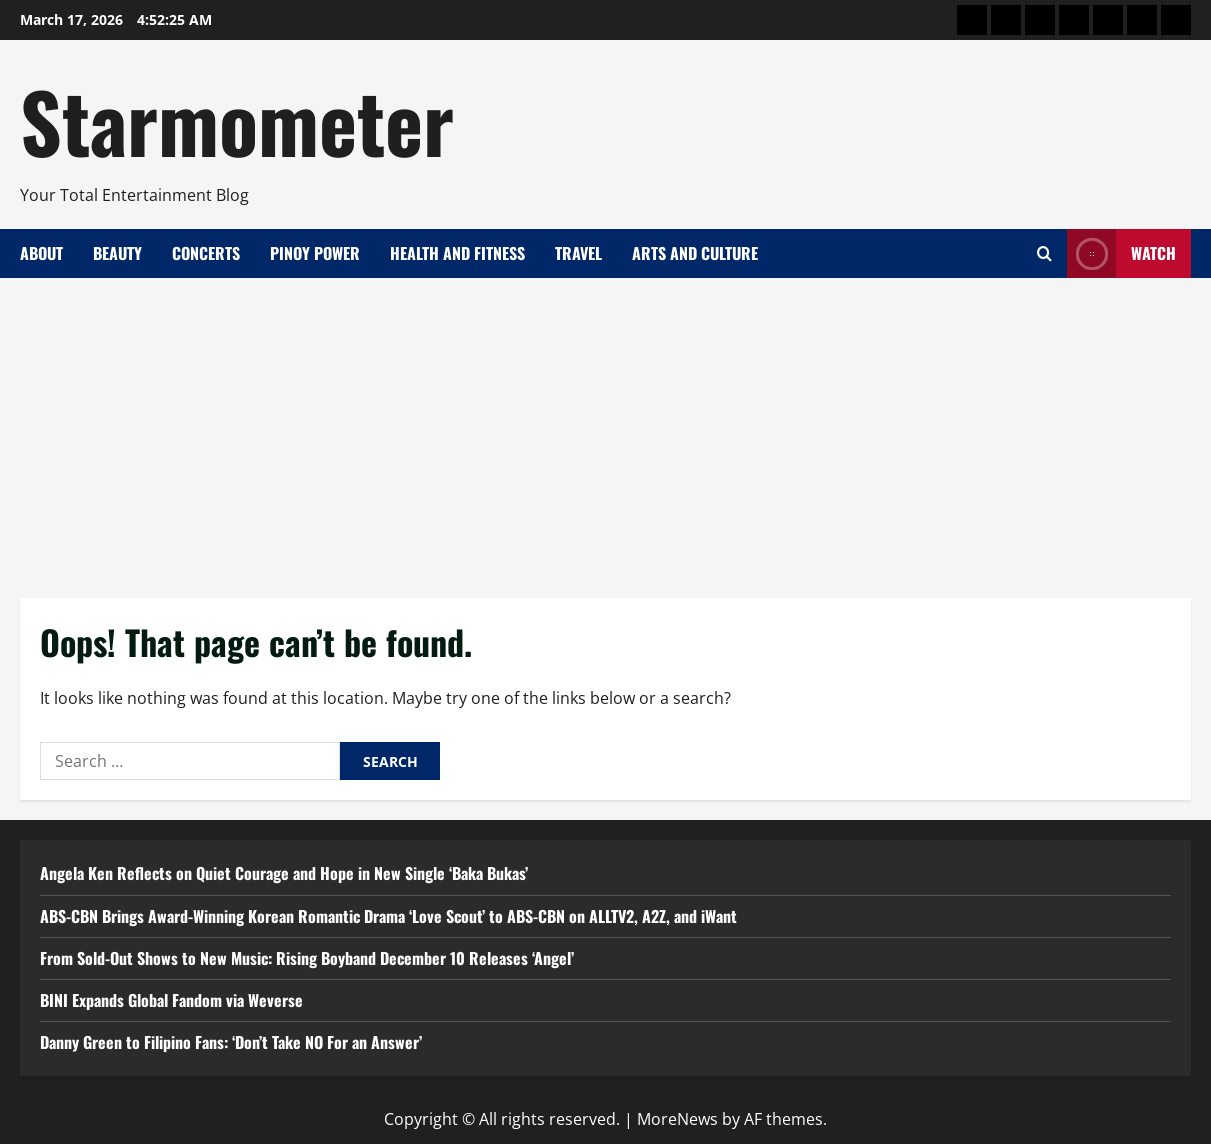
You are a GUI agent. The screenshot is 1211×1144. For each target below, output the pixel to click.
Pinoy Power (315, 253)
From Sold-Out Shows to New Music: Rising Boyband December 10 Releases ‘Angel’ (307, 958)
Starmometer (237, 120)
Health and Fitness (457, 253)
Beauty (117, 253)
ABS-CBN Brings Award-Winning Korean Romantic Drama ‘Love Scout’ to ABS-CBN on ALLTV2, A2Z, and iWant (388, 916)
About (41, 253)
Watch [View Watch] (1121, 253)
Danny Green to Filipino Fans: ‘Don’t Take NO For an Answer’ (231, 1042)
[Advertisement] (606, 428)
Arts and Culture (695, 253)
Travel (578, 253)
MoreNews (677, 1119)
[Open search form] (1044, 253)
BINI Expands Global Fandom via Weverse (171, 1000)
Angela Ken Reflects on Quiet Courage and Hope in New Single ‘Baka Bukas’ (284, 873)
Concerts (206, 253)
